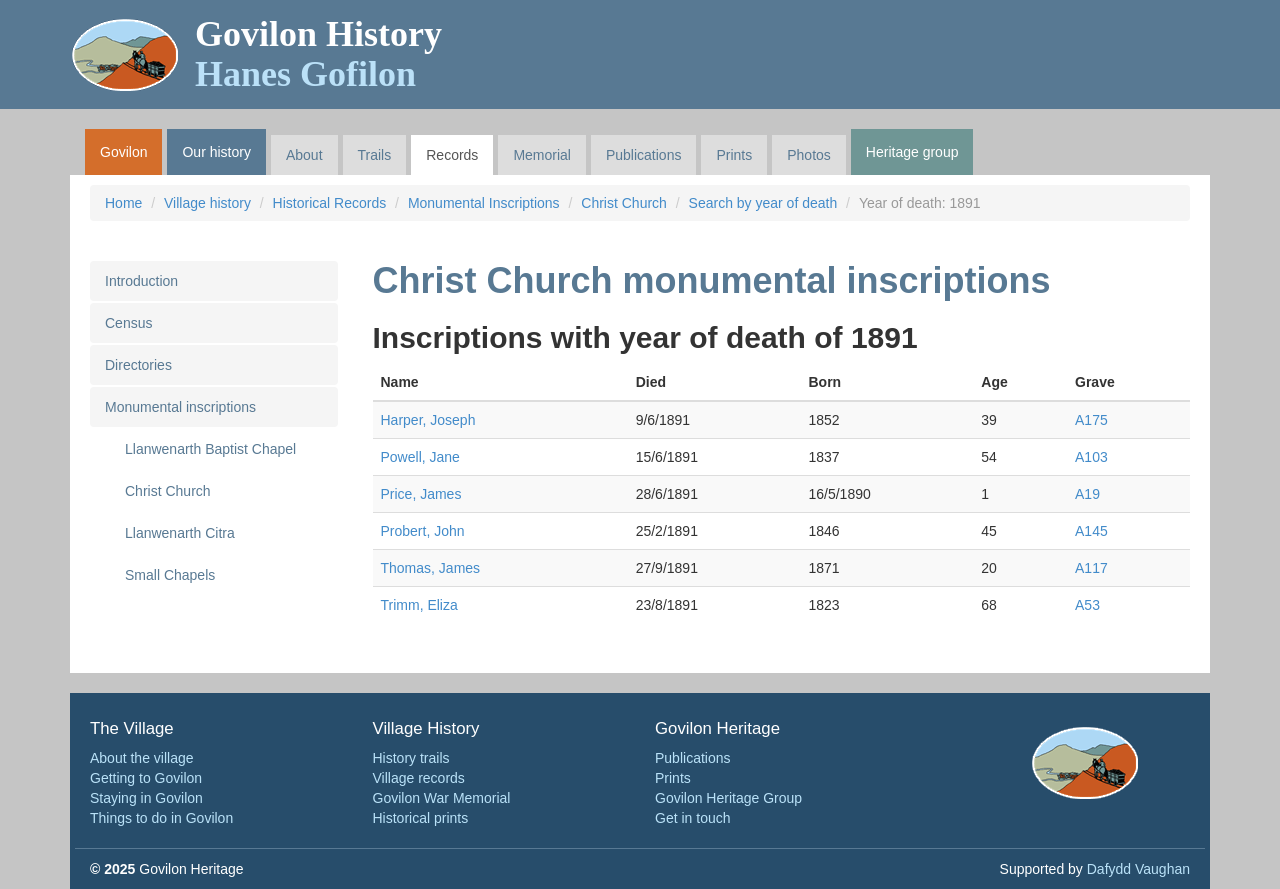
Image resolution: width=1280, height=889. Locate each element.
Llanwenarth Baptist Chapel (210, 449)
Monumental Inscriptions (484, 203)
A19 (1087, 494)
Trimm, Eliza (419, 605)
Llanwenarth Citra (180, 533)
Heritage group (912, 152)
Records (452, 155)
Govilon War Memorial (442, 798)
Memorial (542, 155)
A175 (1091, 420)
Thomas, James (431, 568)
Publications (644, 155)
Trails (375, 155)
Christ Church (624, 203)
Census (128, 323)
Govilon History (318, 54)
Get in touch (693, 818)
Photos (809, 155)
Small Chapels (170, 575)
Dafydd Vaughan (1138, 869)
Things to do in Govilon (161, 818)
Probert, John (423, 531)
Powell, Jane (420, 457)
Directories (138, 365)
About (304, 155)
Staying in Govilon (146, 798)
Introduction (141, 281)
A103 (1091, 457)
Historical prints (421, 818)
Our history (216, 152)
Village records (419, 778)
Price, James (421, 494)
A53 (1087, 605)
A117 (1091, 568)
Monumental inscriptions (180, 407)
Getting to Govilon (146, 778)
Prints (734, 155)
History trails (411, 758)
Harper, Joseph (428, 420)
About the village (142, 758)
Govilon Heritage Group (728, 798)
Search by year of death (763, 203)
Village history (207, 203)
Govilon (123, 152)
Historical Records (330, 203)
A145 (1091, 531)
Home (123, 203)
